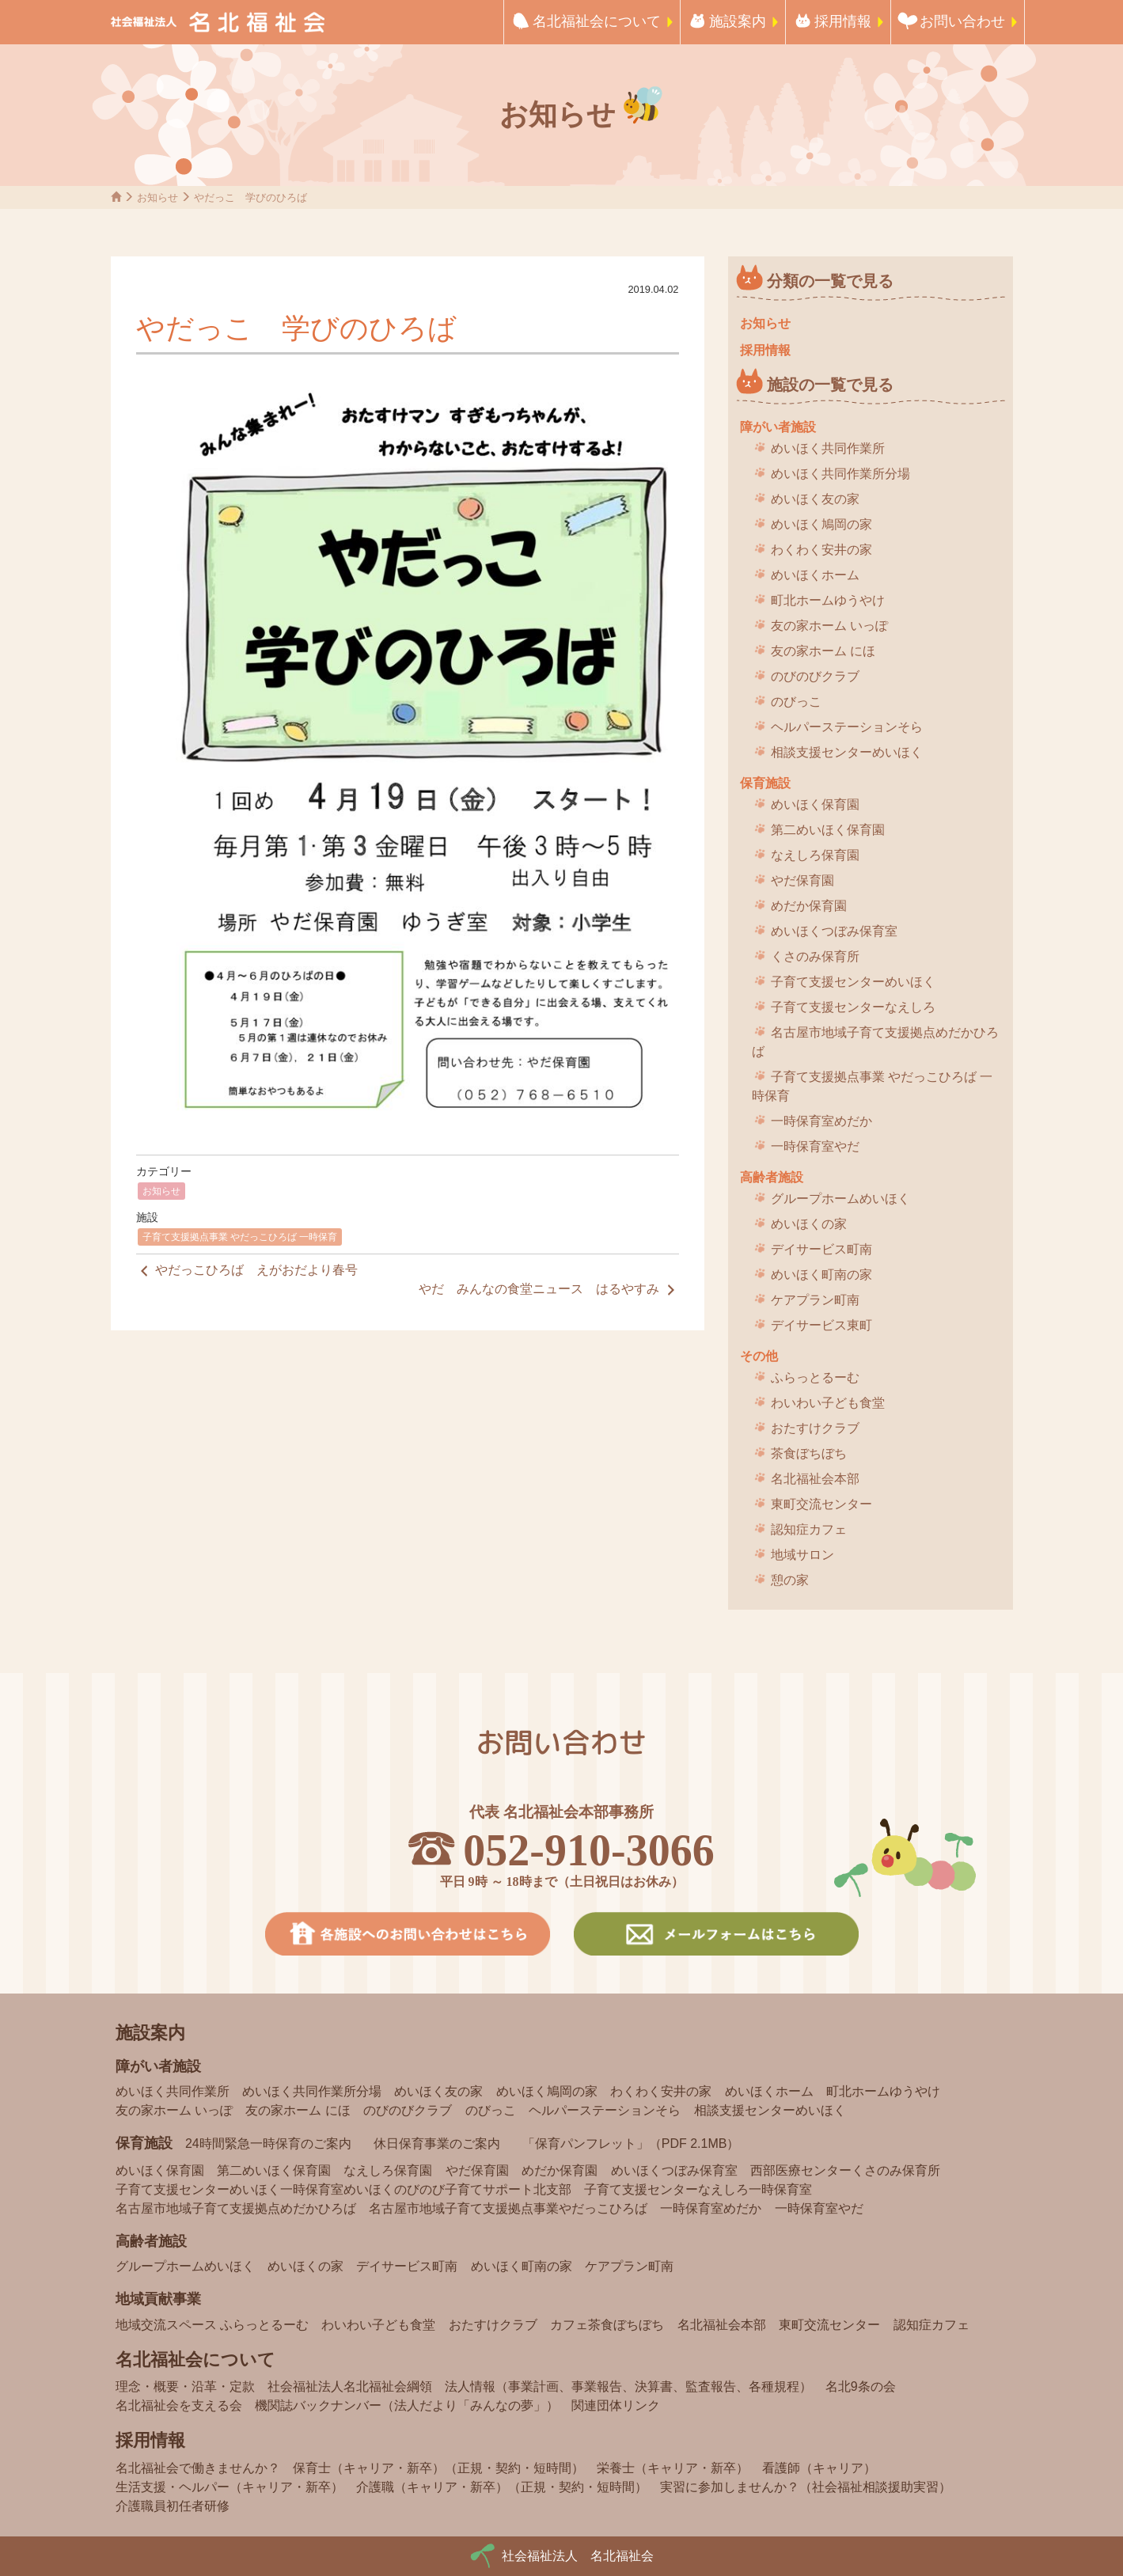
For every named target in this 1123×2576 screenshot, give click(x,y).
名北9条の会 (860, 2386)
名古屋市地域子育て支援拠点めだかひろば (875, 1042)
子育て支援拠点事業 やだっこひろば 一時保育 (240, 1236)
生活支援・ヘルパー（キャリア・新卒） (229, 2487)
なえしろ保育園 (815, 855)
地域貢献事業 (158, 2299)
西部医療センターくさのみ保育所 (845, 2170)
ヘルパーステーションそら (847, 727)
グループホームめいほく (840, 1198)
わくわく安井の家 (821, 549)
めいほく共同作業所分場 (840, 473)
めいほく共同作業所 (828, 448)
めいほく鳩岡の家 (821, 524)
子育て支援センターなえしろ (853, 1007)
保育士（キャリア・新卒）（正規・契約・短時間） (438, 2468)
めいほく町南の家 (821, 1274)
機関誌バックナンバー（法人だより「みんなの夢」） (407, 2405)
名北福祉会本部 (815, 1478)
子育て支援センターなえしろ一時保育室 (698, 2189)
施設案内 (737, 21)
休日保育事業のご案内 (437, 2143)
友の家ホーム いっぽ (829, 625)
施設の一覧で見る (830, 384)
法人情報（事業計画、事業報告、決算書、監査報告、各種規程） (628, 2386)
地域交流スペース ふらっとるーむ (212, 2324)
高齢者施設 (771, 1177)
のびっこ (796, 701)
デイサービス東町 (821, 1325)
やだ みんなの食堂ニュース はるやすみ (548, 1290)
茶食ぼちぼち (809, 1453)
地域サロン (802, 1554)
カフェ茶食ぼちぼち (607, 2324)
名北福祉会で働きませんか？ (198, 2468)
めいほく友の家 (815, 499)
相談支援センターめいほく (847, 752)
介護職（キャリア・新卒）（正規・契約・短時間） (501, 2487)
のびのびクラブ (815, 676)
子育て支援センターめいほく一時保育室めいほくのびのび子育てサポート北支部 (343, 2189)
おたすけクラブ (815, 1428)
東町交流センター (821, 1504)
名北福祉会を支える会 (179, 2405)
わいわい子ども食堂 (828, 1402)
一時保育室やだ (815, 1146)
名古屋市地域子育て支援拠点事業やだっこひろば (508, 2208)
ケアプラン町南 (815, 1300)
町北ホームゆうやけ (828, 600)
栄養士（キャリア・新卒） (673, 2468)
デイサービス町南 (821, 1249)
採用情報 (842, 21)
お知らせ (161, 1191)
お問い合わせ (962, 21)
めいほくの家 (809, 1224)
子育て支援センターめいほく (853, 981)
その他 (759, 1356)
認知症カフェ (809, 1529)
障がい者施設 (778, 427)
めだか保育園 (809, 905)
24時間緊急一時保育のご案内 (268, 2143)
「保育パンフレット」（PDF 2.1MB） (631, 2143)
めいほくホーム (815, 575)
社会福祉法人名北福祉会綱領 (349, 2386)
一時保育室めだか (821, 1121)
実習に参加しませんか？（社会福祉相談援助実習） (805, 2487)
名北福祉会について (597, 21)
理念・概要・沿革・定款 (185, 2386)
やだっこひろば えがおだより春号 (247, 1271)
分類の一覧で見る (830, 281)
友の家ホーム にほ (823, 651)
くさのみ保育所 (815, 956)
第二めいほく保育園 (828, 830)
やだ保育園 (802, 880)
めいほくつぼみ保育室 (834, 931)
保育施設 (765, 783)
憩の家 (790, 1580)
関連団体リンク (615, 2405)
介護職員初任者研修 (173, 2506)
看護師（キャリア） (819, 2468)
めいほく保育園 (815, 804)
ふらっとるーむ (815, 1377)
